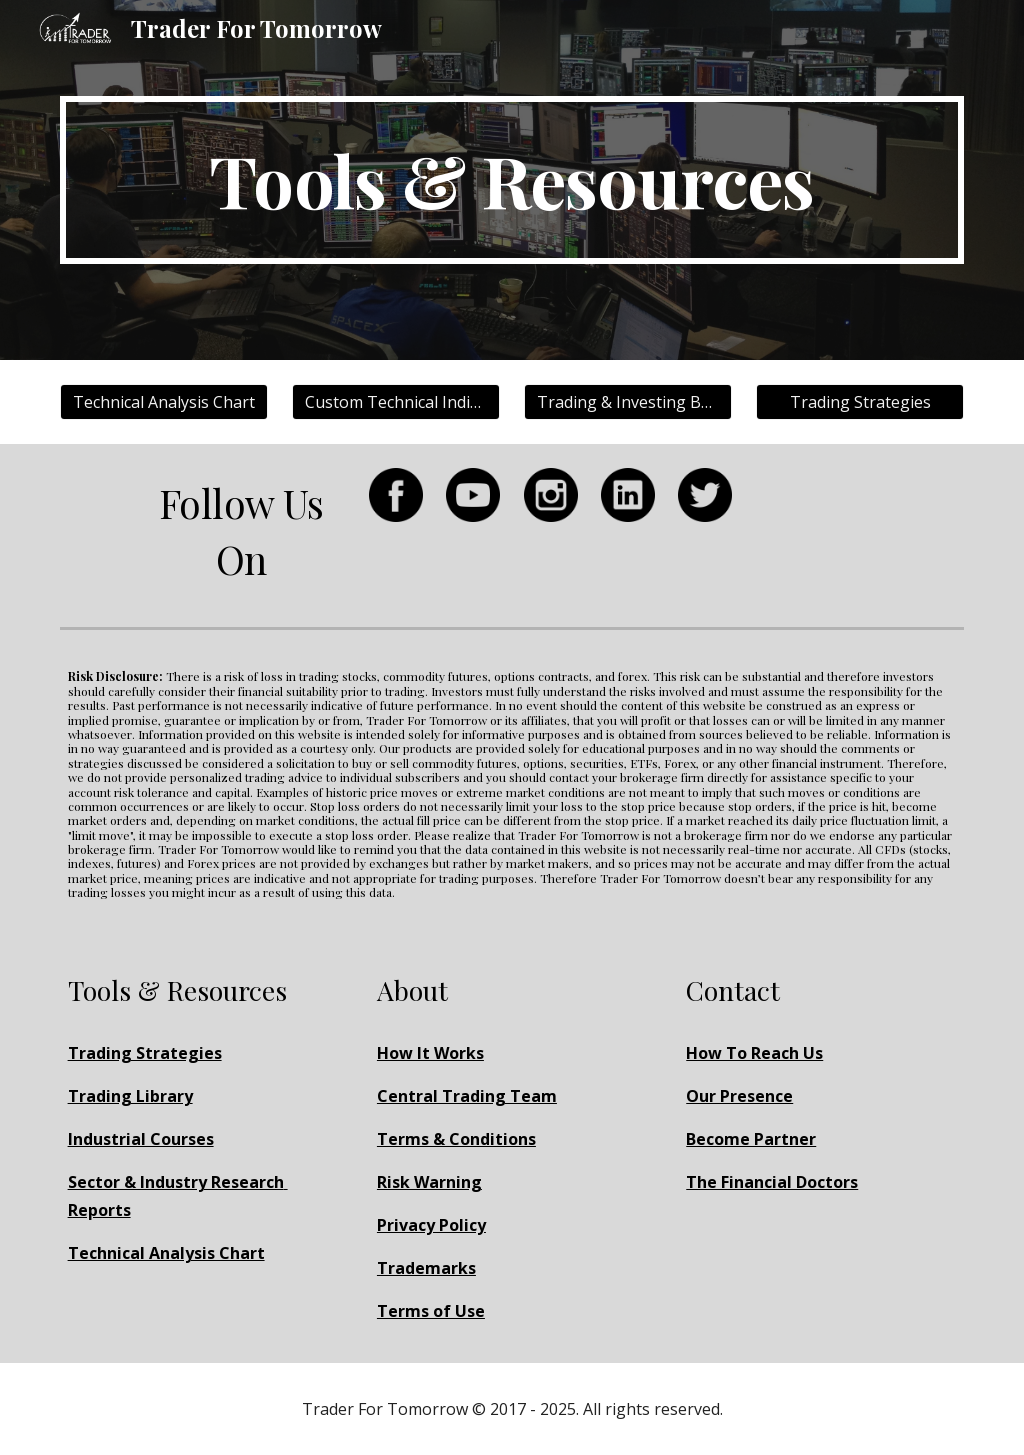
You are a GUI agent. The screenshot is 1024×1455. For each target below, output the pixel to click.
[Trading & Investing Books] (628, 402)
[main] (512, 180)
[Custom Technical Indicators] (396, 402)
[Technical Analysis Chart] (164, 402)
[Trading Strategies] (860, 402)
